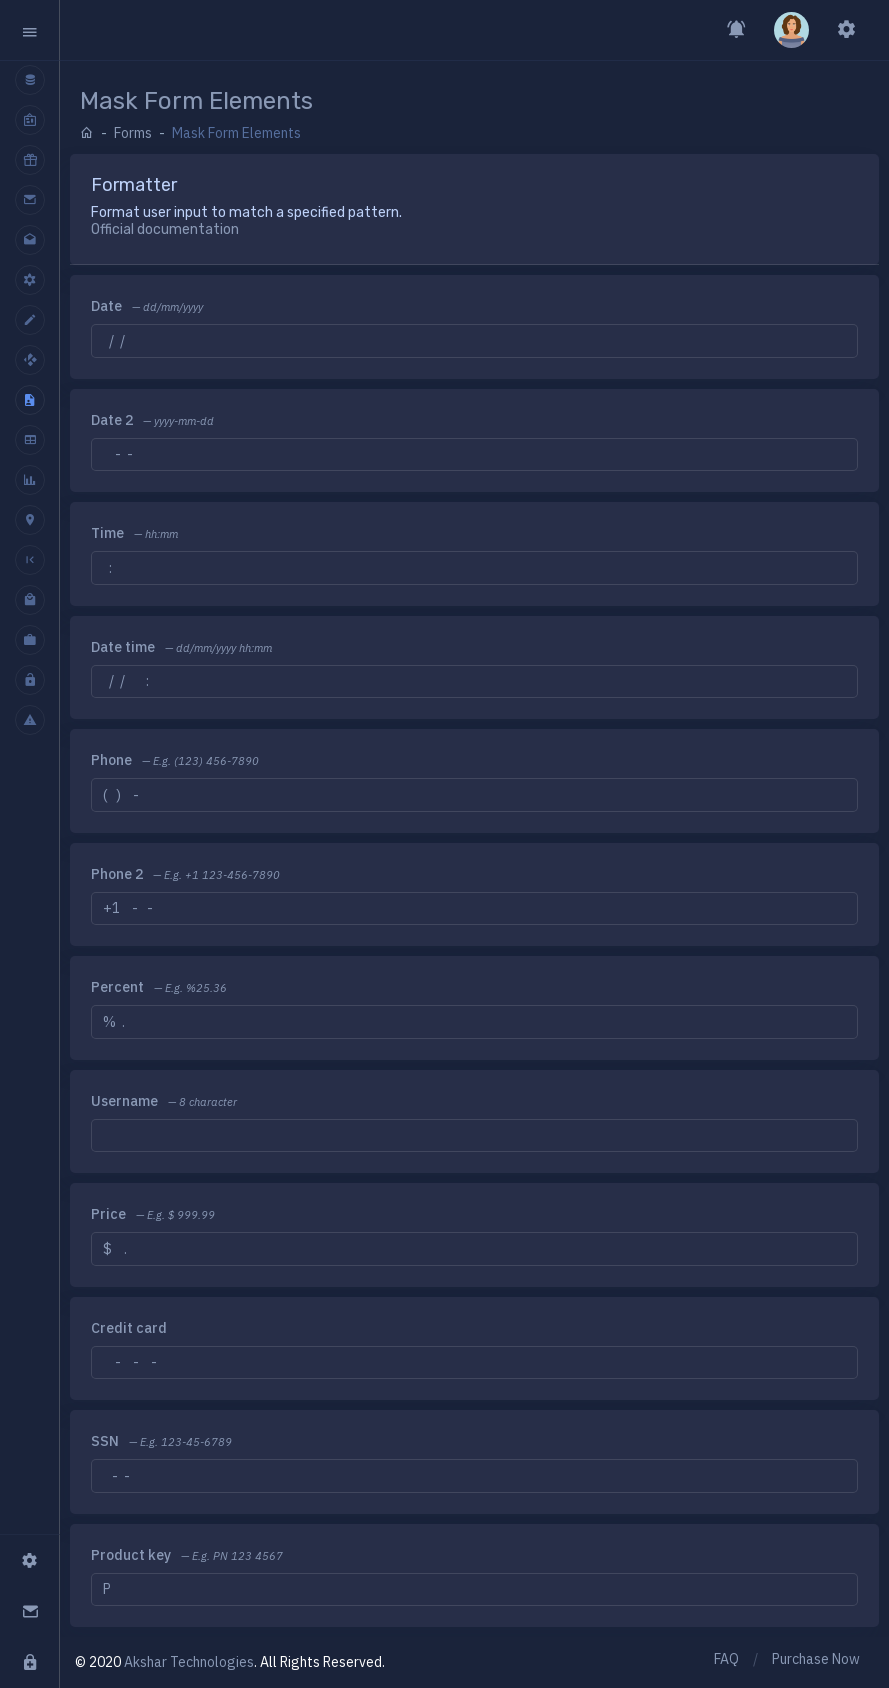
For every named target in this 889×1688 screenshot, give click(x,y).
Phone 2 (117, 874)
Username (124, 1101)
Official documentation (165, 229)
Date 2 (112, 420)
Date (106, 306)
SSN (105, 1441)
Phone (111, 760)
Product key (131, 1555)
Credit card (129, 1328)
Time (107, 533)
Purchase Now (816, 1659)
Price (108, 1214)
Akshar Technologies (189, 1662)
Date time (123, 647)
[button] (29, 30)
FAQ (726, 1659)
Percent (117, 987)
